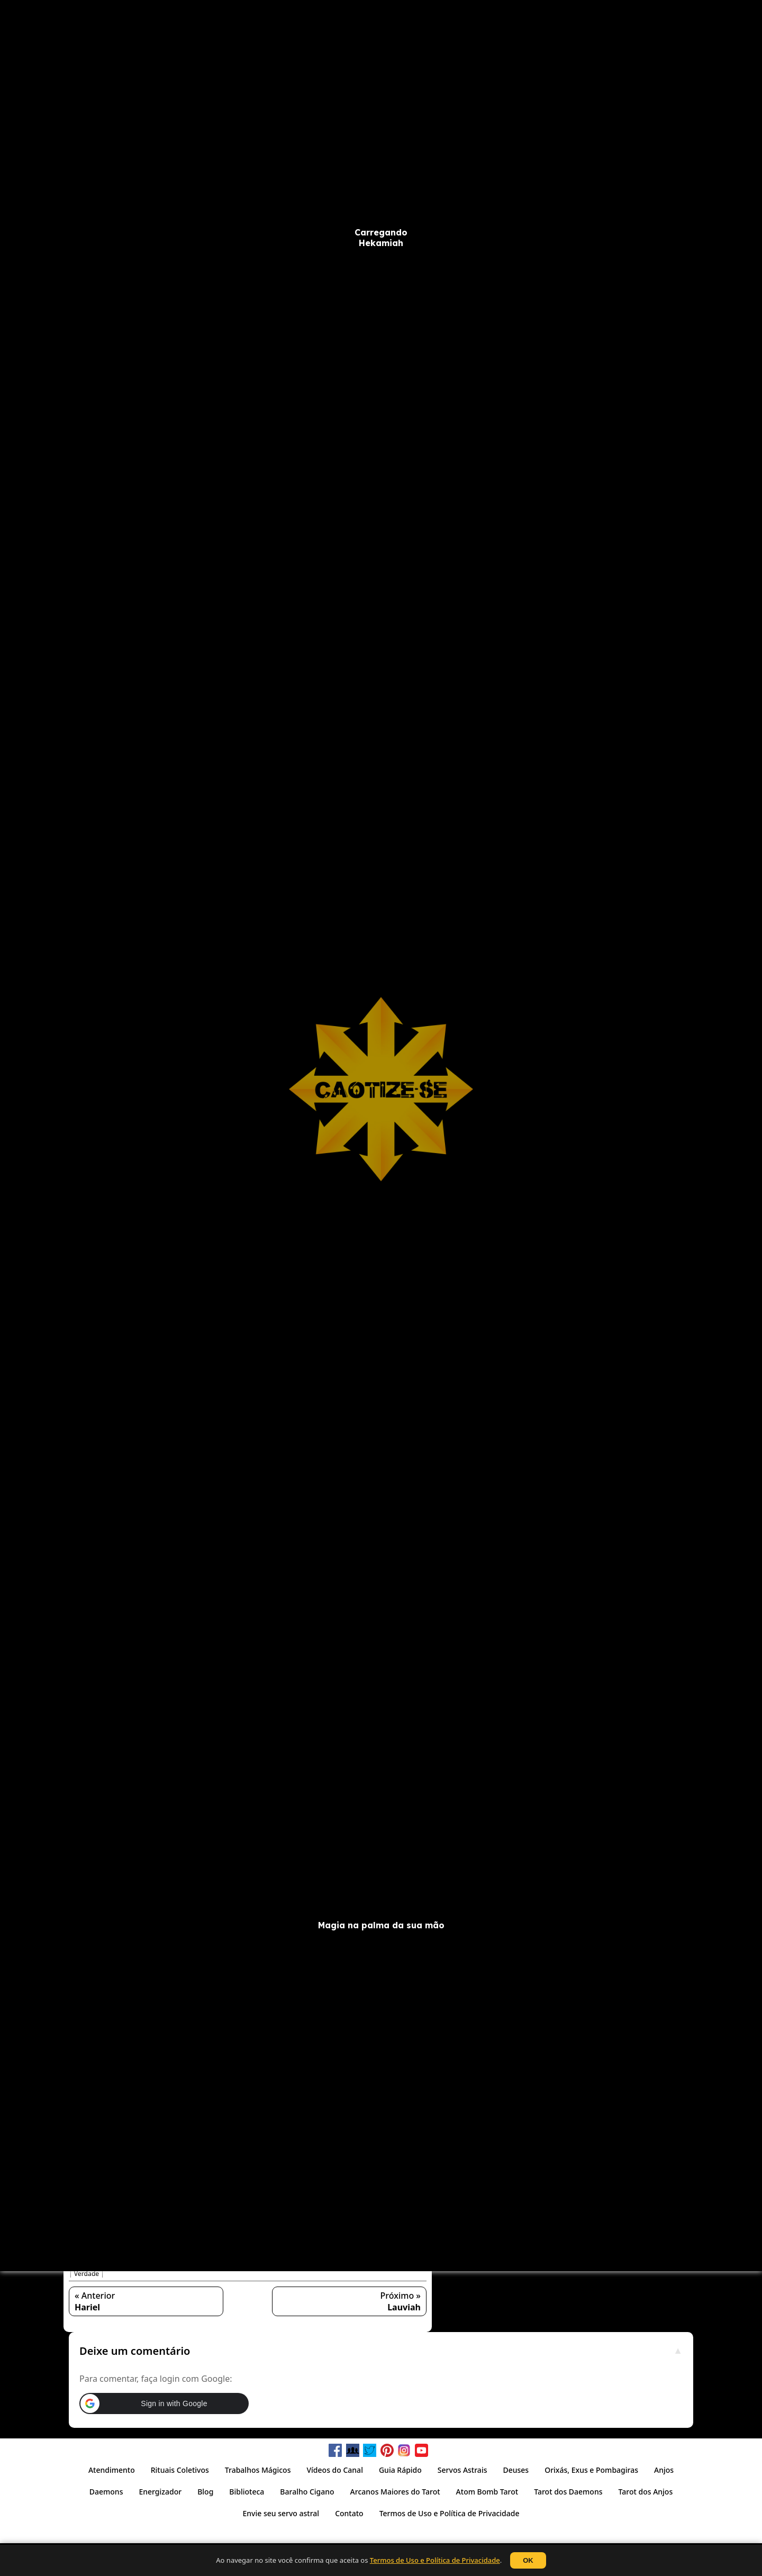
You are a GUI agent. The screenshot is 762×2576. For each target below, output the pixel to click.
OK (528, 2560)
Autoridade (123, 2255)
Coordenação (239, 2255)
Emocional (315, 2255)
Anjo (92, 2255)
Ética (381, 2255)
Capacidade (165, 2255)
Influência (201, 2264)
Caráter (200, 2255)
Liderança (302, 2264)
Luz (329, 2264)
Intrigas (235, 2264)
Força (120, 2264)
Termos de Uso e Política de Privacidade (435, 2560)
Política (377, 2264)
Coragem (279, 2255)
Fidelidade (89, 2264)
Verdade (86, 2273)
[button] (247, 2194)
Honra (169, 2264)
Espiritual (352, 2255)
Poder (350, 2264)
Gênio (144, 2264)
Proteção (408, 2264)
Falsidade (409, 2255)
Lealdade (267, 2264)
